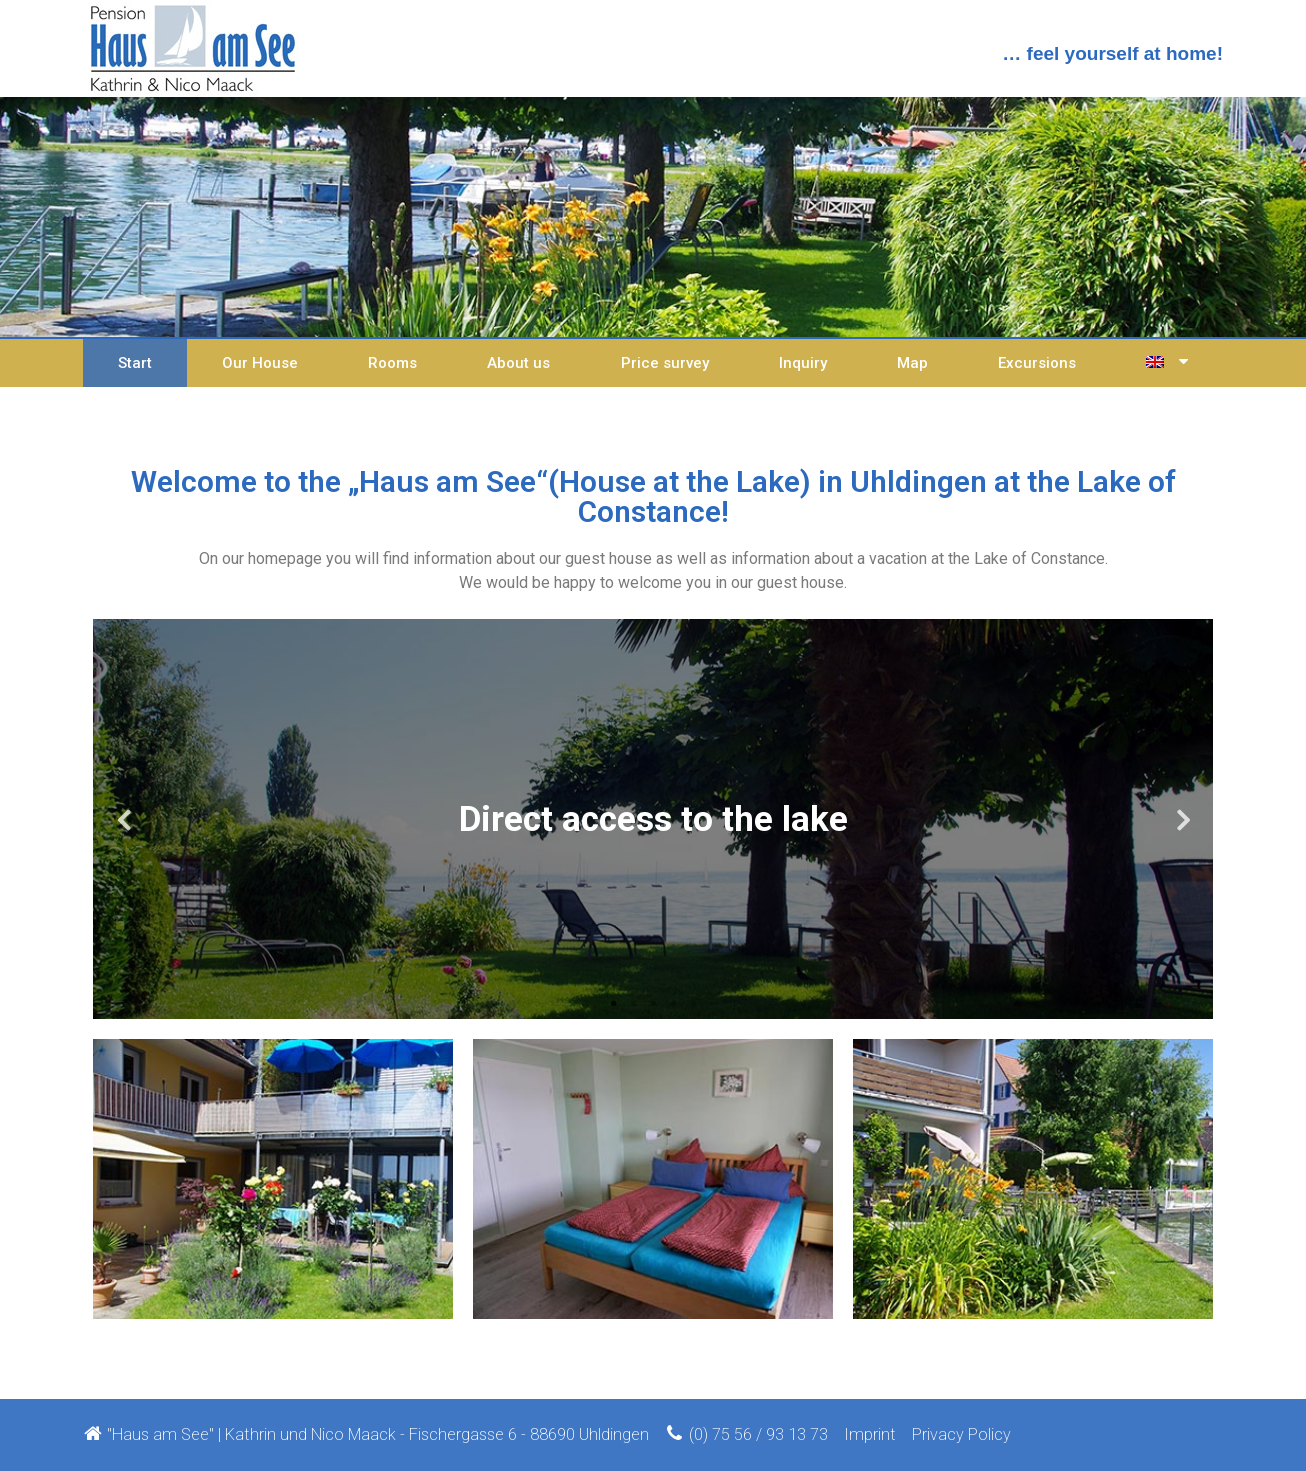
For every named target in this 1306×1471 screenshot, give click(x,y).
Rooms (392, 363)
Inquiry (803, 363)
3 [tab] (653, 1004)
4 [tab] (673, 1004)
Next (1183, 819)
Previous (123, 819)
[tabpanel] (653, 819)
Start (135, 363)
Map (912, 363)
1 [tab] (613, 1004)
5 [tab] (693, 1004)
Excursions (1037, 363)
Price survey (665, 363)
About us (518, 363)
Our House (260, 363)
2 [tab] (633, 1004)
